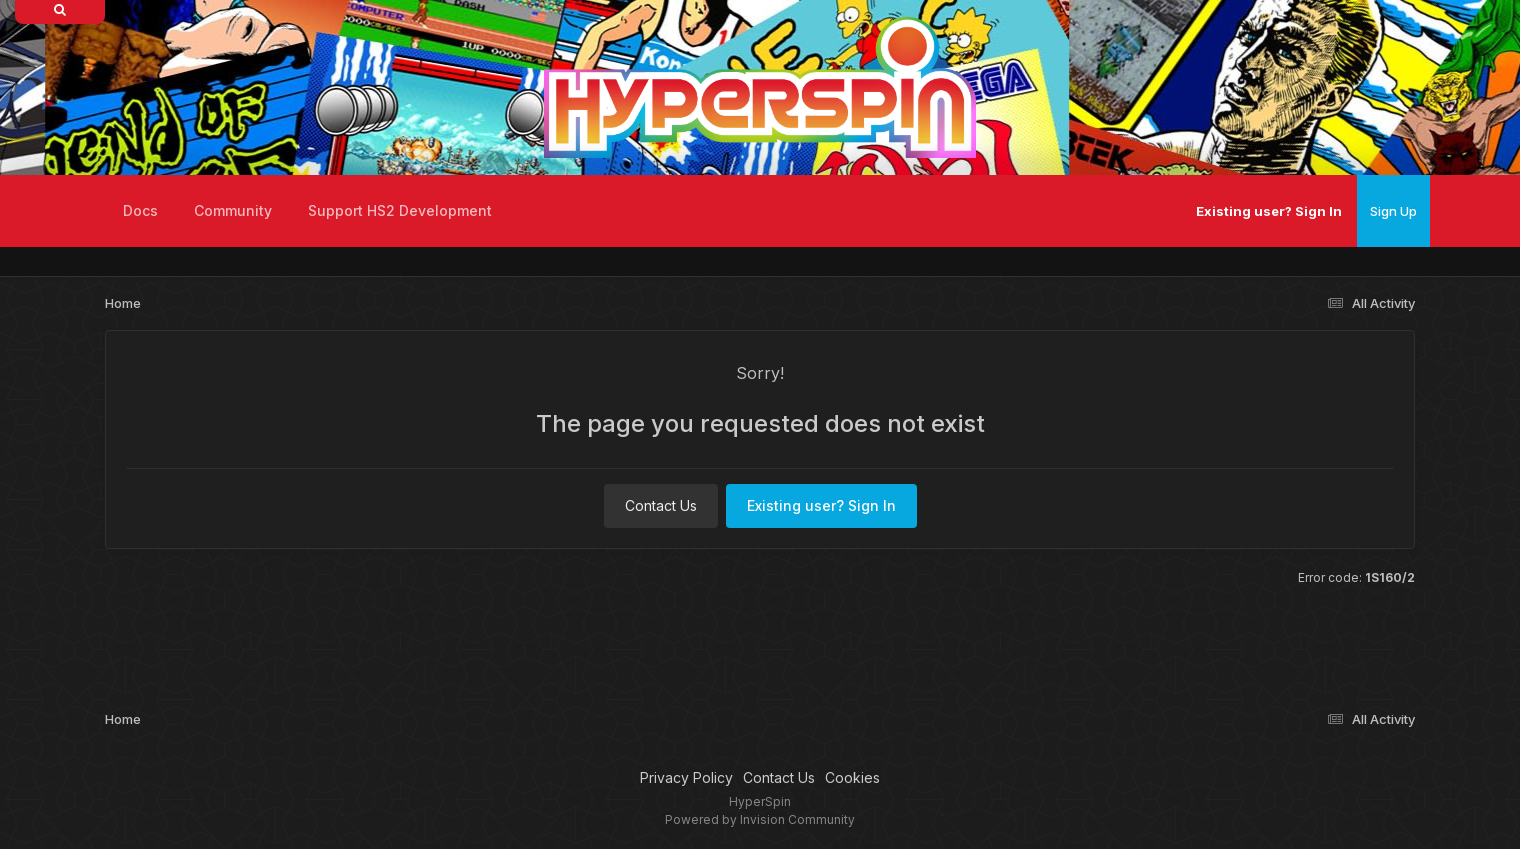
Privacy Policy (686, 777)
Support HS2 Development (400, 210)
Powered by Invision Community (760, 819)
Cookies (852, 777)
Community (233, 210)
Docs (140, 210)
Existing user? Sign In (1269, 211)
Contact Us (661, 505)
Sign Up (1393, 211)
